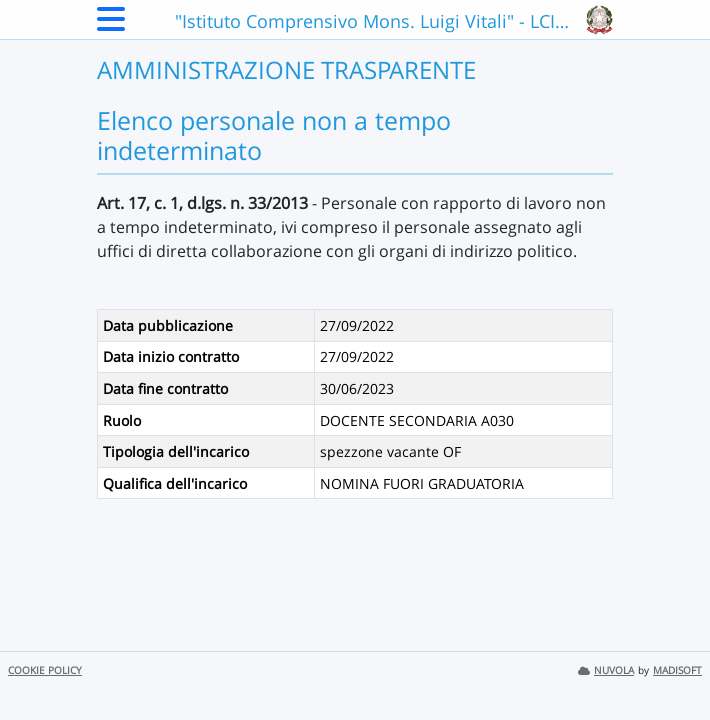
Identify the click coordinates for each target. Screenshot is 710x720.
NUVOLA (606, 670)
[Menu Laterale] (111, 25)
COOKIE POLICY (45, 670)
